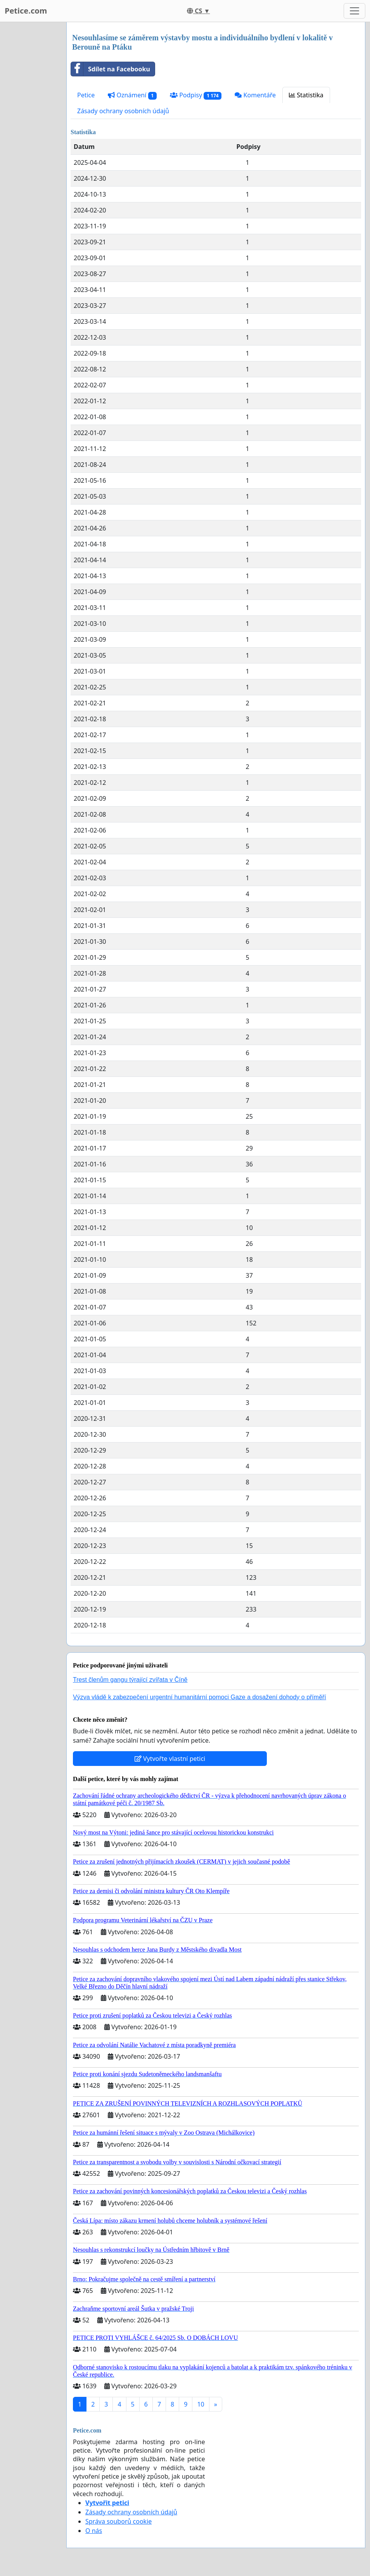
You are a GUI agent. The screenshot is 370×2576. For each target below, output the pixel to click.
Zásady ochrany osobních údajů (123, 111)
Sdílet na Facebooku (110, 69)
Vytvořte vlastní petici (170, 1758)
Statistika (306, 95)
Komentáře (255, 95)
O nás (93, 2530)
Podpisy (195, 95)
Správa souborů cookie (118, 2521)
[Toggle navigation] (354, 11)
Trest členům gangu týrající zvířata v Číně (130, 1679)
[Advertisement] (31, 138)
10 (200, 2404)
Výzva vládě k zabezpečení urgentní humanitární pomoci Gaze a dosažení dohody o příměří (199, 1697)
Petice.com (26, 10)
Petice (86, 95)
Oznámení (132, 95)
